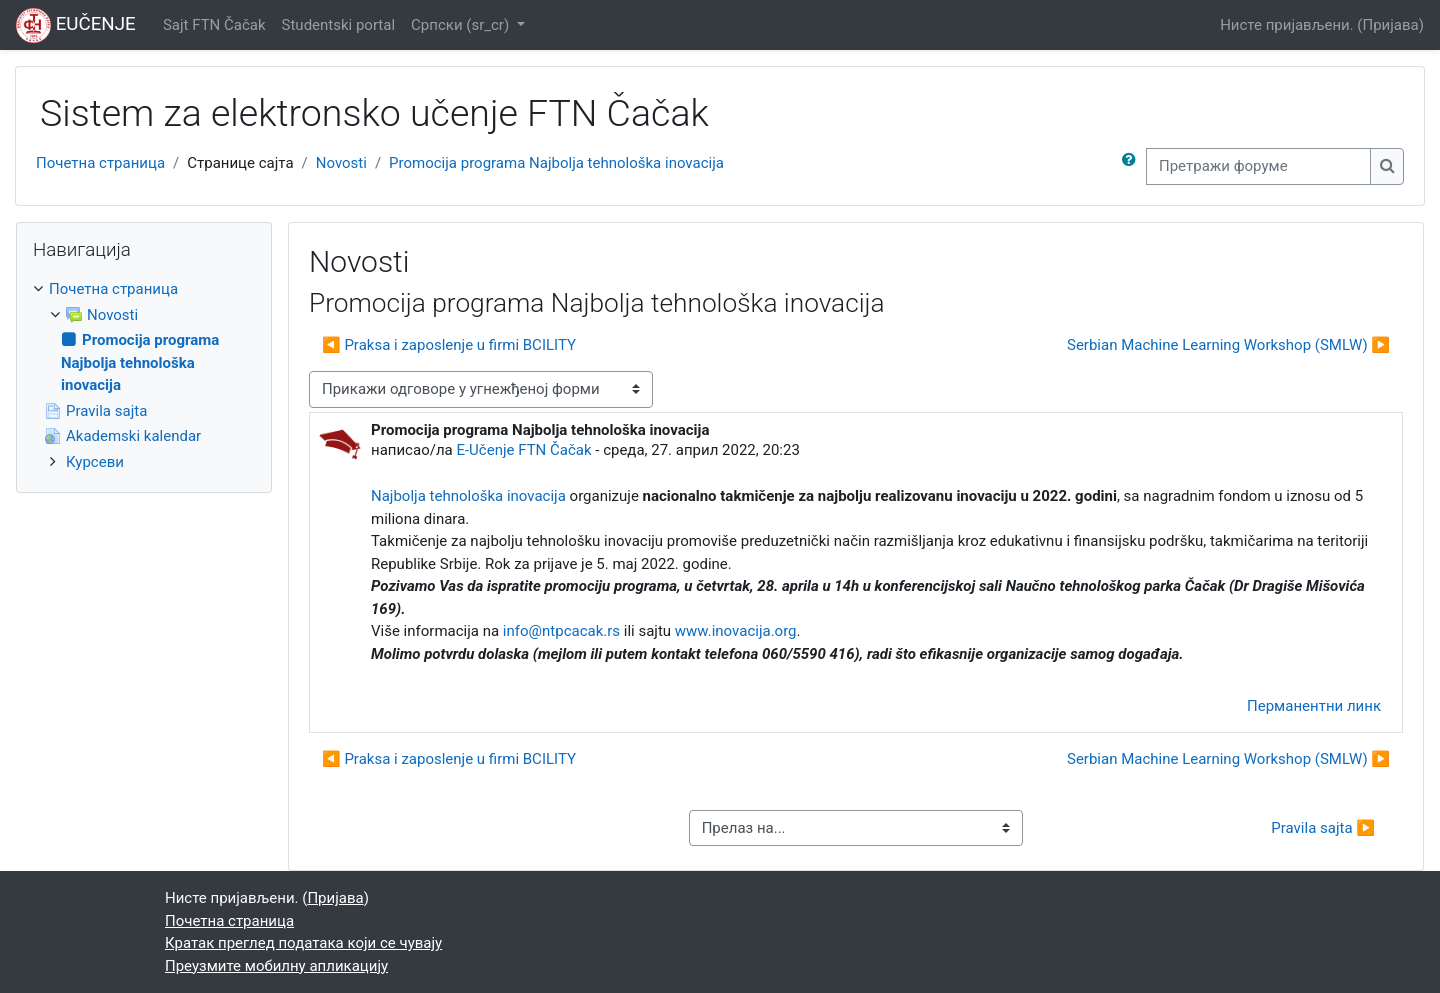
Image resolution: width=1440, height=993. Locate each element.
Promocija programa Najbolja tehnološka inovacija (556, 163)
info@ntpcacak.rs (563, 631)
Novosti (341, 163)
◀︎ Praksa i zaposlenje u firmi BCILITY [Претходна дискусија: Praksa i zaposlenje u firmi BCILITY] (449, 345)
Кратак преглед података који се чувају (303, 943)
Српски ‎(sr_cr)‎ (462, 25)
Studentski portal (339, 25)
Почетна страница (100, 163)
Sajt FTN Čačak (214, 25)
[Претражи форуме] (1258, 166)
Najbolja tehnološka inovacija (468, 496)
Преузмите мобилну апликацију (276, 966)
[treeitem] (144, 375)
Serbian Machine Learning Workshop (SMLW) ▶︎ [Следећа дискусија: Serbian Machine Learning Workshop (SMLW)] (1228, 345)
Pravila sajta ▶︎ (1323, 828)
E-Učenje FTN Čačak (523, 450)
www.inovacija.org (736, 631)
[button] (1133, 166)
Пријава (1391, 25)
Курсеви (95, 462)
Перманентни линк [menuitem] (1314, 706)
